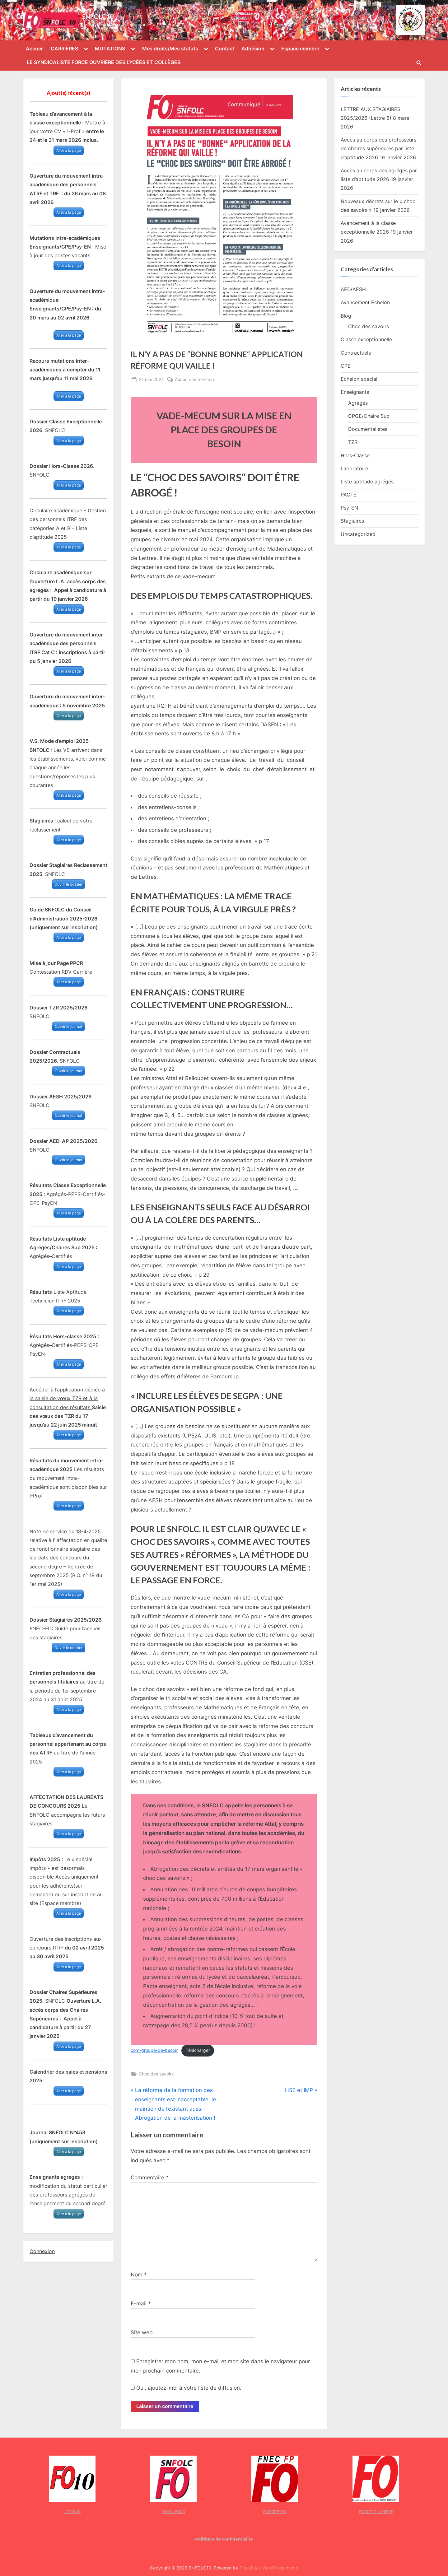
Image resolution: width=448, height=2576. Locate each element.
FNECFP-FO (274, 2511)
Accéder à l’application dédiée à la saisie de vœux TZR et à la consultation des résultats (67, 1398)
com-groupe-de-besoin (154, 2050)
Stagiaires (352, 521)
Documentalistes (367, 429)
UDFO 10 (72, 2511)
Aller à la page (68, 150)
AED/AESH (353, 289)
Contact (224, 48)
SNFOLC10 (98, 16)
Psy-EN (349, 508)
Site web (142, 2332)
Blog (346, 316)
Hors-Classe (355, 455)
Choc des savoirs (156, 2073)
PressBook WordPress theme (269, 2567)
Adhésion (252, 48)
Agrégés (358, 403)
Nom (139, 2274)
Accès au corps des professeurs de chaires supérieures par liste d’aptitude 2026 (378, 149)
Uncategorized (358, 534)
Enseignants (355, 392)
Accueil (35, 48)
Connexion (42, 2251)
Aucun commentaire (195, 379)
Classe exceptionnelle (366, 339)
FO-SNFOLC (173, 2511)
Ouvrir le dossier (68, 884)
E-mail (141, 2303)
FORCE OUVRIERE (376, 2511)
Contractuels (356, 353)
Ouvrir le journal (68, 1026)
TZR (352, 442)
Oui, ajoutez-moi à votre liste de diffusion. (186, 2388)
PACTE (349, 494)
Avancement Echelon (365, 302)
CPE (346, 366)
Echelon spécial (359, 379)
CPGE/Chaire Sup (369, 416)
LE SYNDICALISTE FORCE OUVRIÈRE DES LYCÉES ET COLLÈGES (103, 62)
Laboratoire (354, 468)
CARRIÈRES (64, 48)
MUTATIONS (110, 48)
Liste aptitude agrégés (367, 481)
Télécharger (198, 2050)
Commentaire (150, 2177)
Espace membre (300, 48)
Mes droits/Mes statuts (170, 48)
